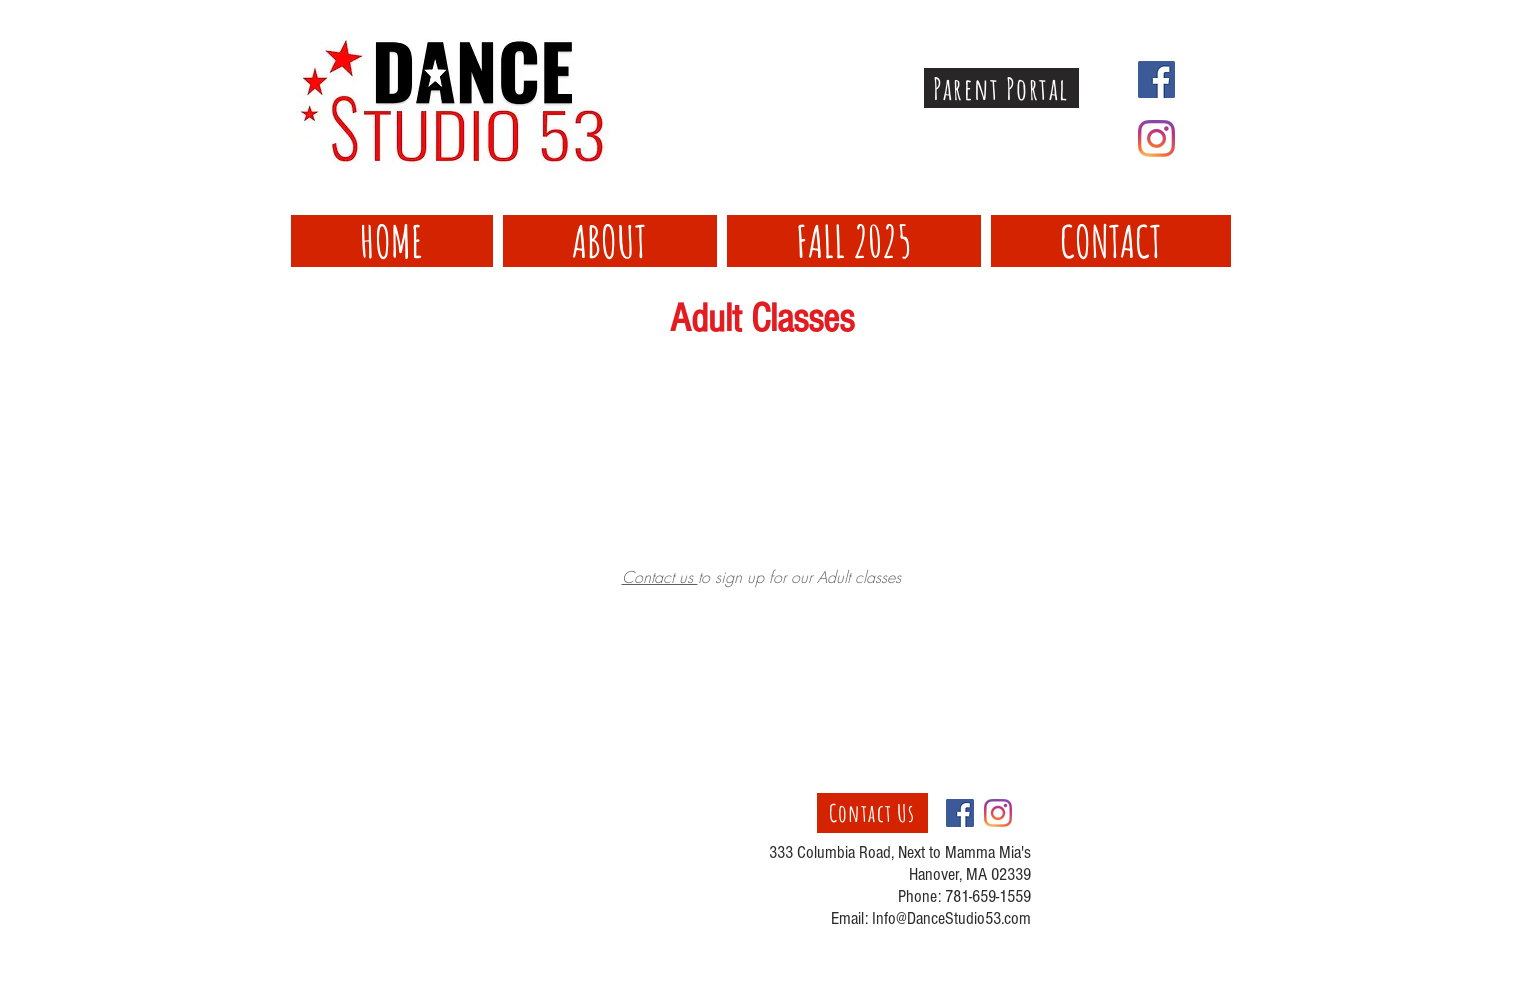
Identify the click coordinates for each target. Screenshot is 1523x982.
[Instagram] (1156, 138)
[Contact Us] (872, 813)
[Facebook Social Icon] (1156, 79)
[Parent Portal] (1001, 88)
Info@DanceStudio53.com (951, 918)
